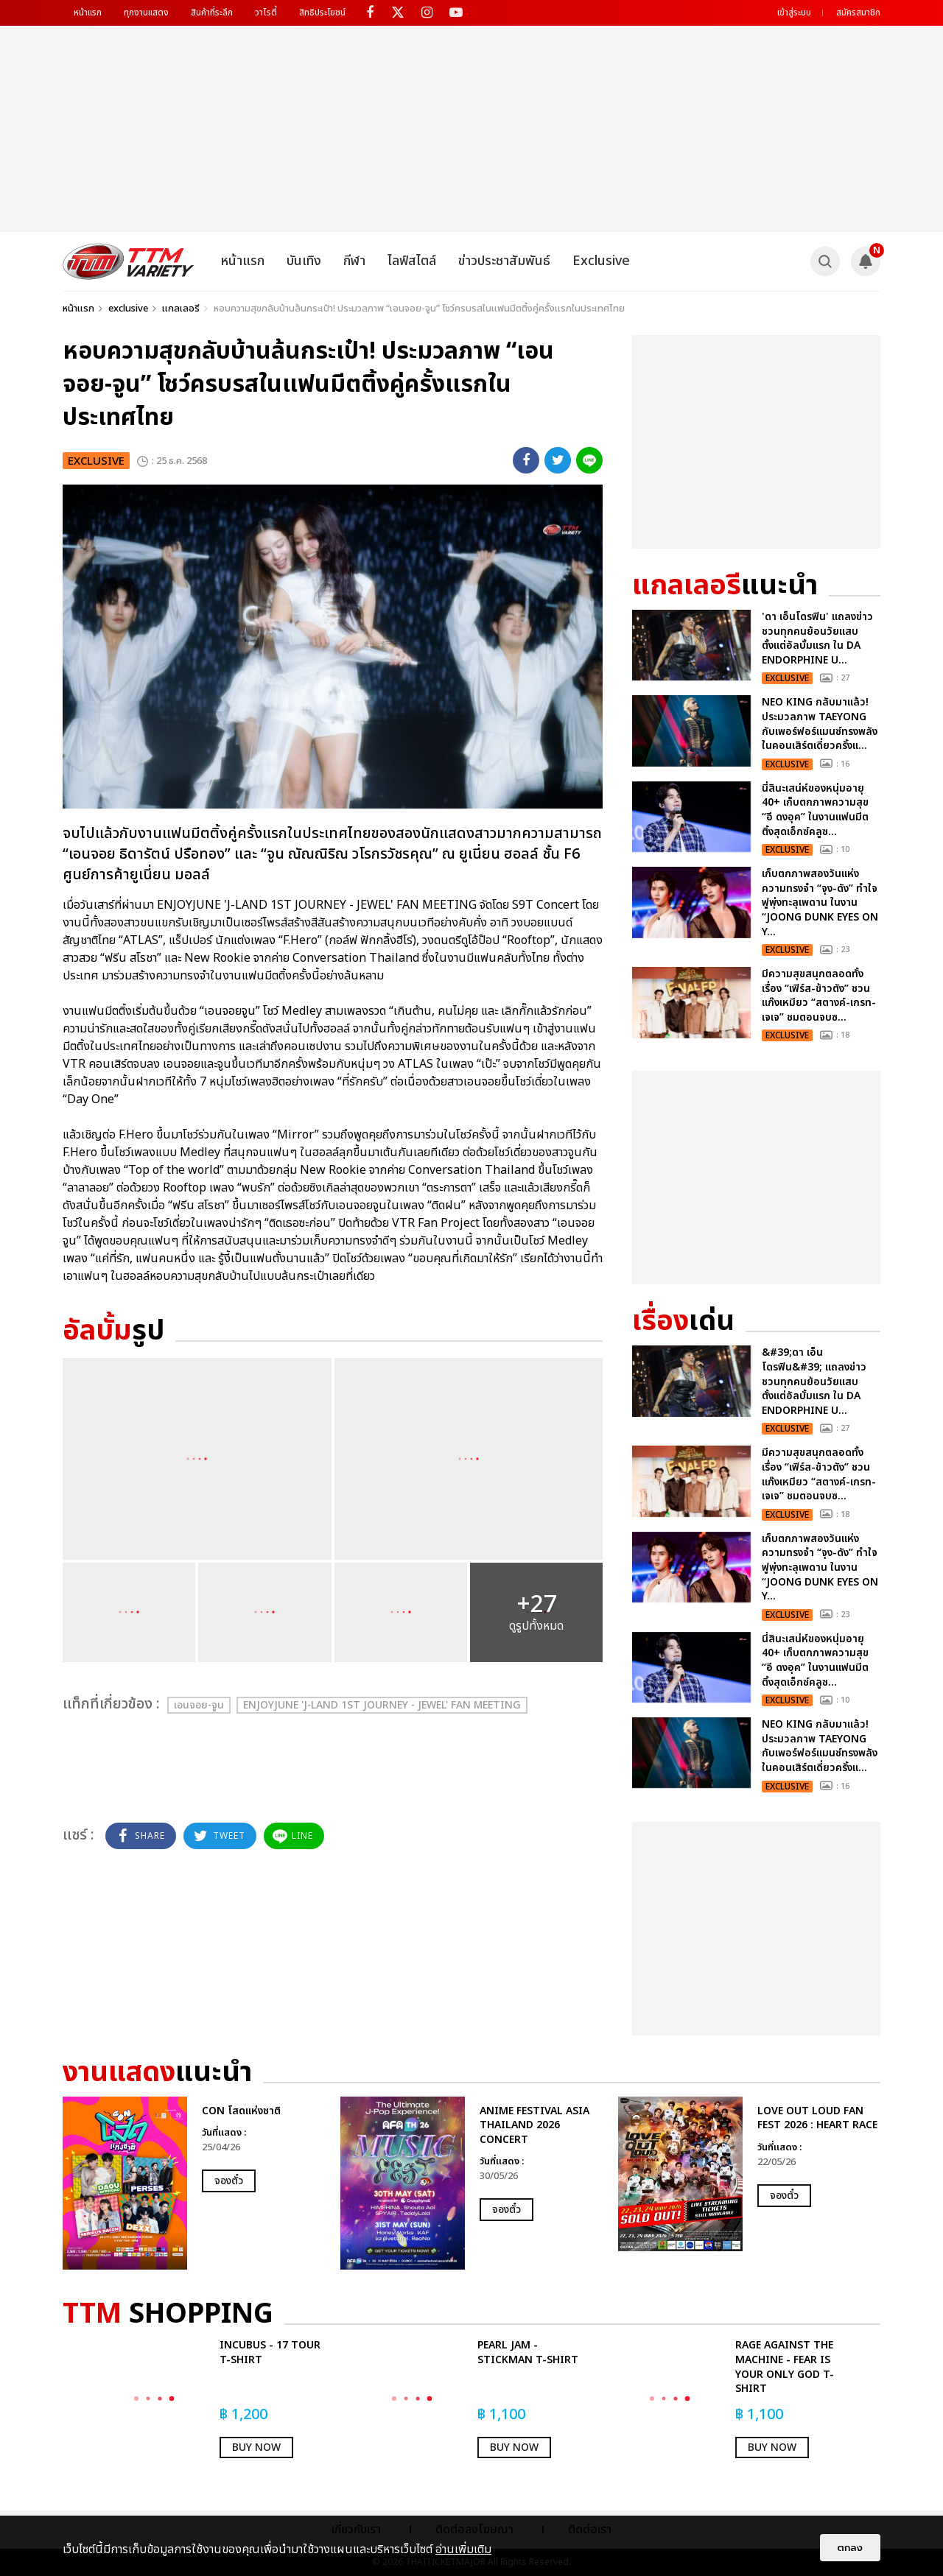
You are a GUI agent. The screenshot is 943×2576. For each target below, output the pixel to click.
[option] (194, 2183)
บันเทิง (304, 261)
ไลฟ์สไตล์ (412, 261)
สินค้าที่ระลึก (212, 12)
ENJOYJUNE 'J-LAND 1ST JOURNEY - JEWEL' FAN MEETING (382, 1705)
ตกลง (850, 2547)
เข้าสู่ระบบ (794, 12)
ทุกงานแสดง (146, 12)
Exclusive (601, 261)
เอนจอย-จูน (199, 1705)
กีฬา (354, 261)
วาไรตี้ (266, 12)
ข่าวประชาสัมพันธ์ (504, 261)
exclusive (128, 308)
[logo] (128, 261)
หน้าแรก (88, 12)
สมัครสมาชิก (858, 12)
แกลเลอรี (181, 308)
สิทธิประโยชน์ (322, 12)
